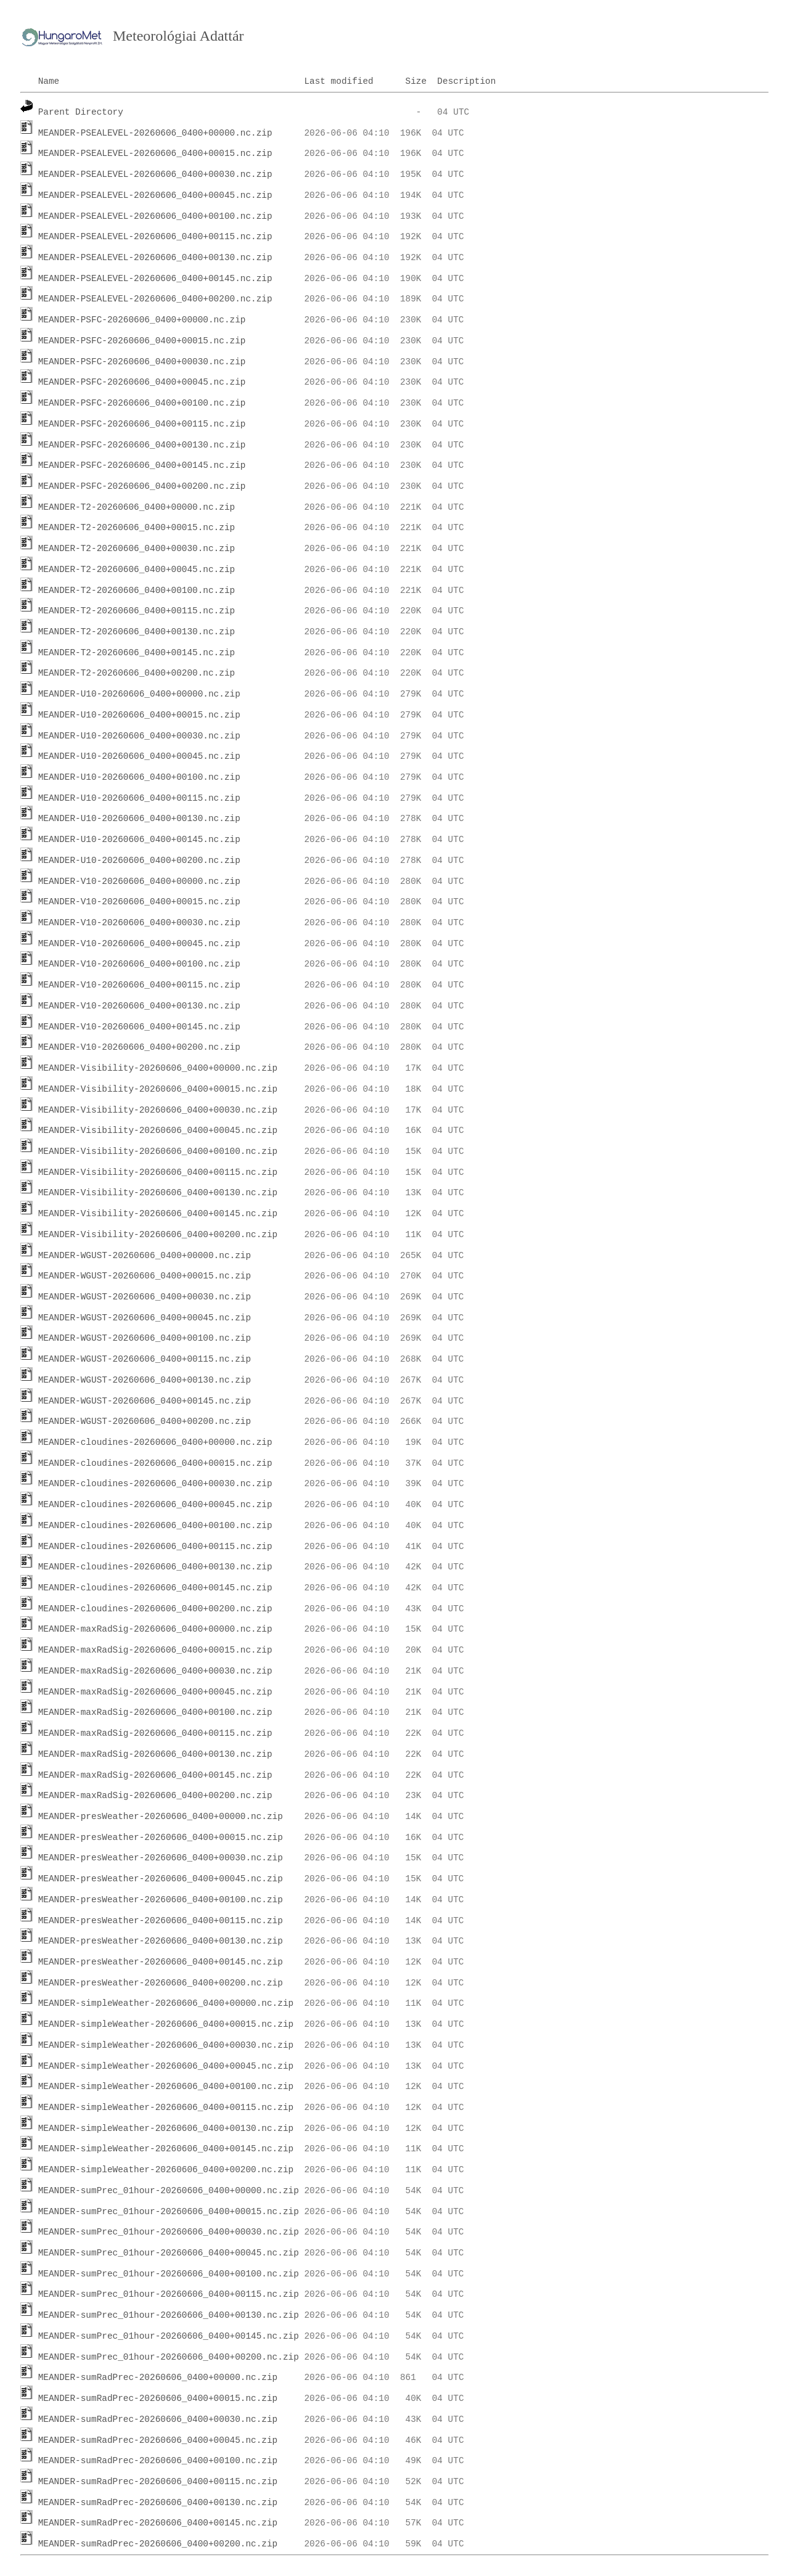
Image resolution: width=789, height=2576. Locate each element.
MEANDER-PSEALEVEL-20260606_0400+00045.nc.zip (155, 195)
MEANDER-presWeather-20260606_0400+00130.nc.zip (160, 1941)
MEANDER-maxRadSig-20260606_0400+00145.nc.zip (155, 1775)
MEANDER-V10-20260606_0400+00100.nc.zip (139, 964)
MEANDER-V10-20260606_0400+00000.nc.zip (139, 881)
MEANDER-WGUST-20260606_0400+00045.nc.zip (144, 1318)
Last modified (338, 81)
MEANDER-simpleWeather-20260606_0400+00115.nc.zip (166, 2107)
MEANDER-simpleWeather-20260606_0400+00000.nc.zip (166, 2003)
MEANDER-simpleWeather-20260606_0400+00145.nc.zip (166, 2149)
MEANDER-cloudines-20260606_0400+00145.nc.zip (155, 1588)
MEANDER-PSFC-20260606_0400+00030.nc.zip (142, 362)
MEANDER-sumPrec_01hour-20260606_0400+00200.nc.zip (168, 2357)
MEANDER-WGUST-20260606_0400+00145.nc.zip (144, 1401)
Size (416, 81)
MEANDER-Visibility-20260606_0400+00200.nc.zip (158, 1235)
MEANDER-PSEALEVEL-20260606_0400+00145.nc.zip (155, 279)
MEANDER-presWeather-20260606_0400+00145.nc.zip (160, 1962)
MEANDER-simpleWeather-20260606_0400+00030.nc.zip (166, 2045)
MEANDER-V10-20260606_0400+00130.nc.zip (139, 1006)
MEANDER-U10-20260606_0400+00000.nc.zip (139, 694)
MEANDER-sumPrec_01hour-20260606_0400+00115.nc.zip (168, 2294)
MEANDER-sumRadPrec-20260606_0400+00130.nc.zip (158, 2503)
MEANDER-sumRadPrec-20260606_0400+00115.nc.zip (158, 2482)
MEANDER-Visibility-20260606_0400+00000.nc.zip (158, 1068)
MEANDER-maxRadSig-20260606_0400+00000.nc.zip (155, 1629)
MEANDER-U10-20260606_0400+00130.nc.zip (139, 819)
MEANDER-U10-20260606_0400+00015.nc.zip (139, 715)
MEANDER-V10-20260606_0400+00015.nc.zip (139, 902)
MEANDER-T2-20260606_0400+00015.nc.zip (136, 528)
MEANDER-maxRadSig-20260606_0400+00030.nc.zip (155, 1671)
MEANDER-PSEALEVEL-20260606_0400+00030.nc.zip (155, 174)
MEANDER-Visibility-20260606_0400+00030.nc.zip (158, 1110)
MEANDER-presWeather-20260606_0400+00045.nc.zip (160, 1879)
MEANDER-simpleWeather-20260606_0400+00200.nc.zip (166, 2170)
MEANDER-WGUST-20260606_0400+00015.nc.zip (144, 1276)
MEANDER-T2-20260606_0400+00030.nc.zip (136, 549)
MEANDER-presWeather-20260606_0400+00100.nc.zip (160, 1900)
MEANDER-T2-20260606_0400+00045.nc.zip (136, 569)
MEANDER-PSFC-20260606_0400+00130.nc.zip (142, 445)
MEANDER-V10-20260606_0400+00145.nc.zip (139, 1027)
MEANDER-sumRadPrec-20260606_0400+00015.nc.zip (158, 2398)
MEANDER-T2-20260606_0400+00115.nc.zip (136, 611)
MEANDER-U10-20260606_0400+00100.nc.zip (139, 777)
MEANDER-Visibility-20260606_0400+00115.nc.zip (158, 1172)
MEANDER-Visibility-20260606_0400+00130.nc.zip (158, 1193)
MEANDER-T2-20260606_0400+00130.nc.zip (136, 632)
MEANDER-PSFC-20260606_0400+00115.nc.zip (142, 424)
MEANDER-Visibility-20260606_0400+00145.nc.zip (158, 1214)
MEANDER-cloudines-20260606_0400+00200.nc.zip (155, 1609)
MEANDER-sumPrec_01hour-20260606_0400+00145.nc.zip (168, 2336)
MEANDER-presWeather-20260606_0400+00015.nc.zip (160, 1837)
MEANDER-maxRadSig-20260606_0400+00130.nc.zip (155, 1754)
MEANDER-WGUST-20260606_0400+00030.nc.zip (144, 1297)
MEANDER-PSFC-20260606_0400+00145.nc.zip (142, 465)
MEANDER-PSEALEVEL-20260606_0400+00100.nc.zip (155, 216)
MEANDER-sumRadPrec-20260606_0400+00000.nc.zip (158, 2377)
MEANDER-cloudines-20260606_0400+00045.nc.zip (155, 1505)
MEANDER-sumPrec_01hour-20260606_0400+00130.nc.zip (168, 2315)
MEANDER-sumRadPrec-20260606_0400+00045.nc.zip (158, 2440)
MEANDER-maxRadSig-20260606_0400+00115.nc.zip (155, 1733)
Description (466, 81)
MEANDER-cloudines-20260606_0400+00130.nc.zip (155, 1567)
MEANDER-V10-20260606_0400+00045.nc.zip (139, 944)
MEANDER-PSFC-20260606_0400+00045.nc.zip (142, 382)
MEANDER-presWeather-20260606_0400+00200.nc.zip (160, 1983)
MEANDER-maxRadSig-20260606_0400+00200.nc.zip (155, 1796)
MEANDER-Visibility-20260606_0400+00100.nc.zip (158, 1151)
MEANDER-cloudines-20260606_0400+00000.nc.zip (155, 1442)
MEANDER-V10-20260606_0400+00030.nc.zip (139, 923)
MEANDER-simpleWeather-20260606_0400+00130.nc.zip (166, 2128)
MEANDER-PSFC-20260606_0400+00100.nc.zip (142, 403)
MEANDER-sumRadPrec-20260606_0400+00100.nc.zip (158, 2461)
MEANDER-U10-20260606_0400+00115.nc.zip (139, 798)
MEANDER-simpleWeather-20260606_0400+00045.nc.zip (166, 2066)
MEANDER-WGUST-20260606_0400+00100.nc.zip (144, 1338)
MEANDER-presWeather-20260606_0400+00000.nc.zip (160, 1817)
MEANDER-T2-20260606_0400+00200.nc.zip (136, 673)
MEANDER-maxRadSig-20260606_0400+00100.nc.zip (155, 1712)
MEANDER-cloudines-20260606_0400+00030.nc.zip (155, 1484)
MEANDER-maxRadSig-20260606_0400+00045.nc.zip (155, 1692)
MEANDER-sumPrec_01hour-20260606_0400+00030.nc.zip (168, 2232)
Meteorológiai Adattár (178, 36)
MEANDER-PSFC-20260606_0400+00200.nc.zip (142, 486)
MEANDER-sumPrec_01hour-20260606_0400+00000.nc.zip (168, 2191)
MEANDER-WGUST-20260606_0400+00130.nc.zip (144, 1380)
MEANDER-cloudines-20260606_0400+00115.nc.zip (155, 1547)
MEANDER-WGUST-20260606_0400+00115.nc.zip (144, 1359)
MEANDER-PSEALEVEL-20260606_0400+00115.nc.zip (155, 237)
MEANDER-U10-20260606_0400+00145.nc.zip (139, 839)
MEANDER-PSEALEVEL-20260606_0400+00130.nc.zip (155, 258)
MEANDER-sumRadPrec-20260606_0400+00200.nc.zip (158, 2544)
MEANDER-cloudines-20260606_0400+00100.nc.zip (155, 1526)
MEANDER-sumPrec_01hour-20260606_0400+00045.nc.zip (168, 2253)
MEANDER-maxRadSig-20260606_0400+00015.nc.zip (155, 1650)
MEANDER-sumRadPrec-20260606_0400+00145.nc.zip (158, 2523)
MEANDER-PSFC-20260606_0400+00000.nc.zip (142, 320)
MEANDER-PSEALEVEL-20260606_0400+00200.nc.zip (155, 299)
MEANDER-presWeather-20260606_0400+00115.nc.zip (160, 1921)
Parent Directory (80, 112)
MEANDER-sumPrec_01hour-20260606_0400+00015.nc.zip (168, 2212)
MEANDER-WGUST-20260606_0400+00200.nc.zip (144, 1421)
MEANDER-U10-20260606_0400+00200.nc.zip (139, 860)
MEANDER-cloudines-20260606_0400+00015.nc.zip (155, 1463)
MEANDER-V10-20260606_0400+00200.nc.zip (139, 1047)
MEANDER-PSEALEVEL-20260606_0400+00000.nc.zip (155, 133)
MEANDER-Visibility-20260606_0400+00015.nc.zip (158, 1089)
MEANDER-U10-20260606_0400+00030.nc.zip (139, 736)
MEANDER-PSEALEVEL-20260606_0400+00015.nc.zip (155, 153)
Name (49, 81)
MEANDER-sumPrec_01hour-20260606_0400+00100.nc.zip (168, 2274)
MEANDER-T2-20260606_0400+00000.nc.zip (136, 507)
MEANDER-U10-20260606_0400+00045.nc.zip (139, 756)
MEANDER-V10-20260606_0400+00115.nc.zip (139, 985)
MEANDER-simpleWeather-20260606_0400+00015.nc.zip (166, 2024)
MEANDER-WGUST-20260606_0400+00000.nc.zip (144, 1256)
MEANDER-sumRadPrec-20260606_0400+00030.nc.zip (158, 2419)
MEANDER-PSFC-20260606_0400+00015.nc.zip (142, 341)
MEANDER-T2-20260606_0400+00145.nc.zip (136, 653)
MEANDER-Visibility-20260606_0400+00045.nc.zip (158, 1130)
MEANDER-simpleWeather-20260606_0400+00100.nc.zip (166, 2086)
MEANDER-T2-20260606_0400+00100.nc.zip (136, 590)
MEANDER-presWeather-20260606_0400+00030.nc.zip (160, 1858)
